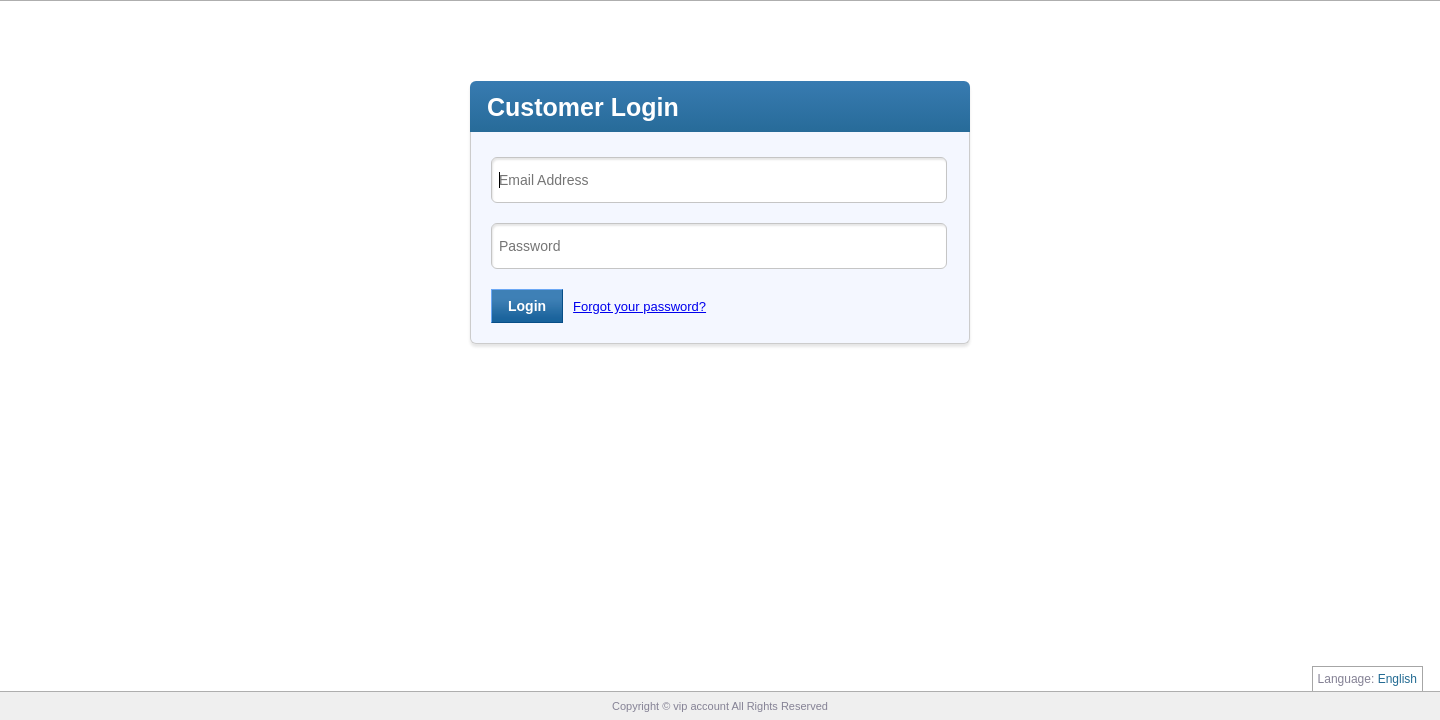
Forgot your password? (639, 306)
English (1397, 679)
